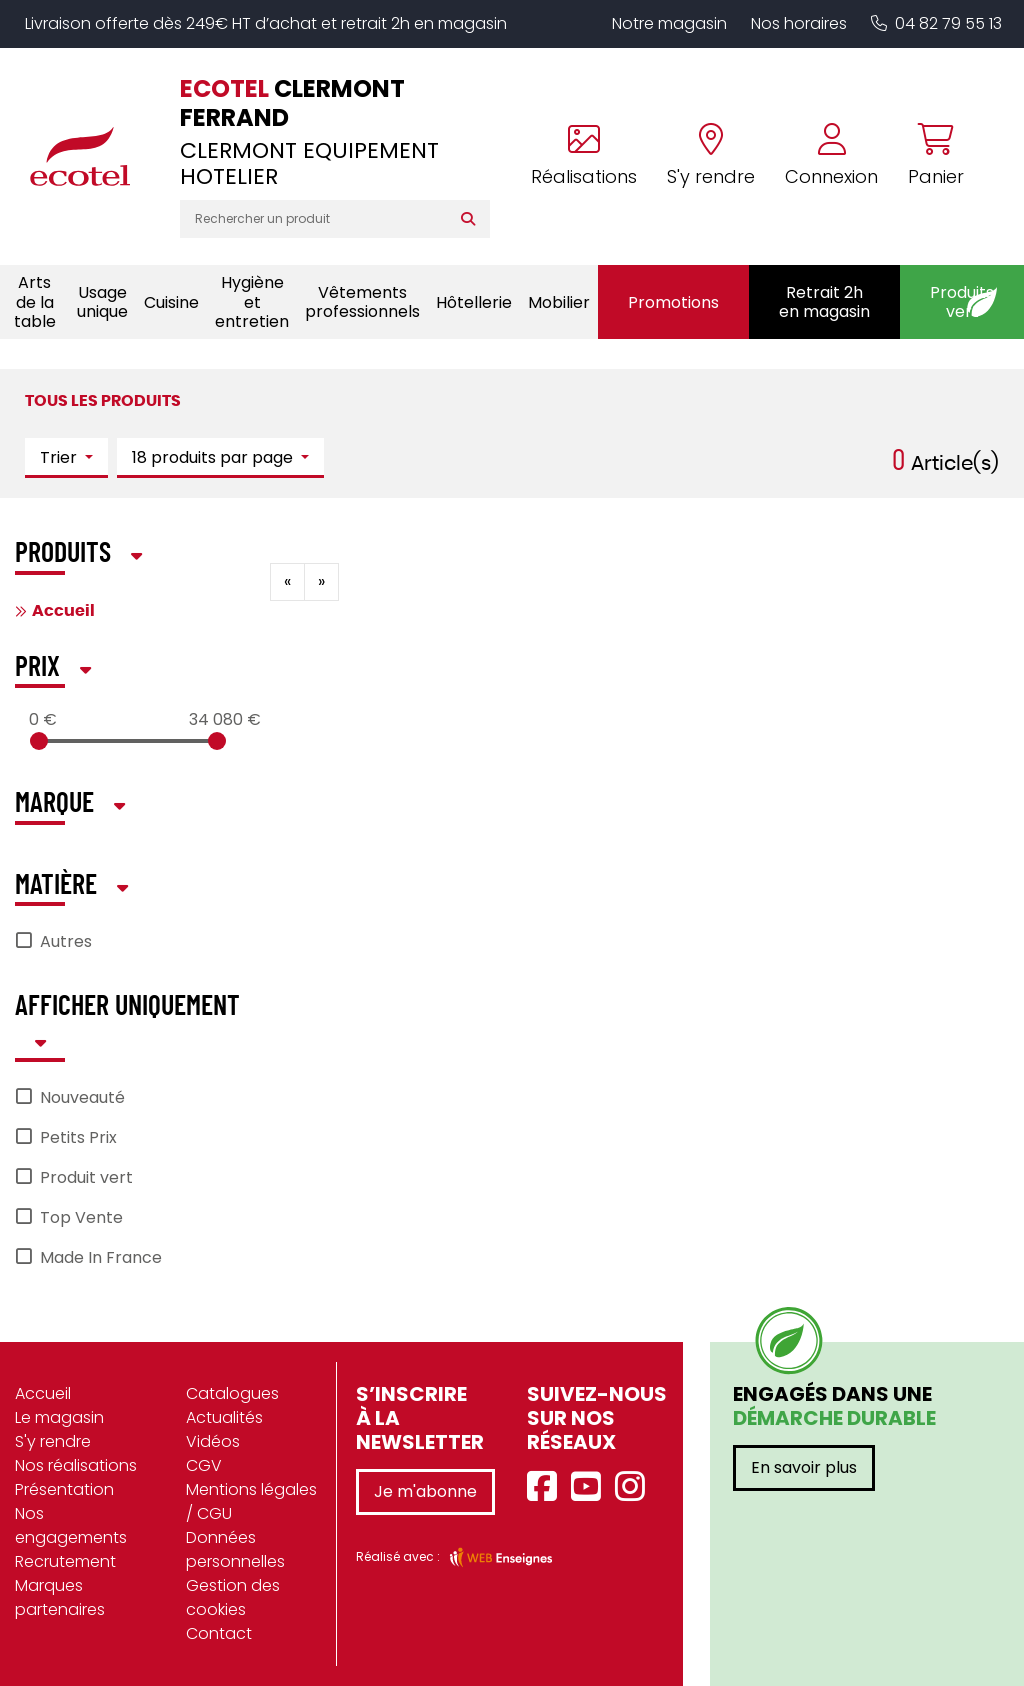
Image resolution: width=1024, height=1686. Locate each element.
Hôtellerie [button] (474, 302)
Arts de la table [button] (35, 301)
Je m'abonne (425, 1491)
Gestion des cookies (233, 1597)
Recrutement (65, 1561)
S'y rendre (53, 1441)
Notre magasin (669, 23)
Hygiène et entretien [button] (252, 301)
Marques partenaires (60, 1597)
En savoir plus (804, 1467)
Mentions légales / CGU (251, 1501)
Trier (60, 457)
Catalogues (232, 1393)
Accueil (63, 611)
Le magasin (59, 1417)
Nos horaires (799, 23)
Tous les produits (103, 401)
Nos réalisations (76, 1465)
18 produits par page (214, 457)
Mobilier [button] (559, 302)
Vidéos (213, 1441)
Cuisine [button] (171, 302)
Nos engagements (71, 1525)
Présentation (64, 1489)
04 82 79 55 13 (936, 23)
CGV (204, 1465)
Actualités (224, 1417)
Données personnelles (235, 1549)
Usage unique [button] (102, 302)
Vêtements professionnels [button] (362, 302)
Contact (219, 1633)
